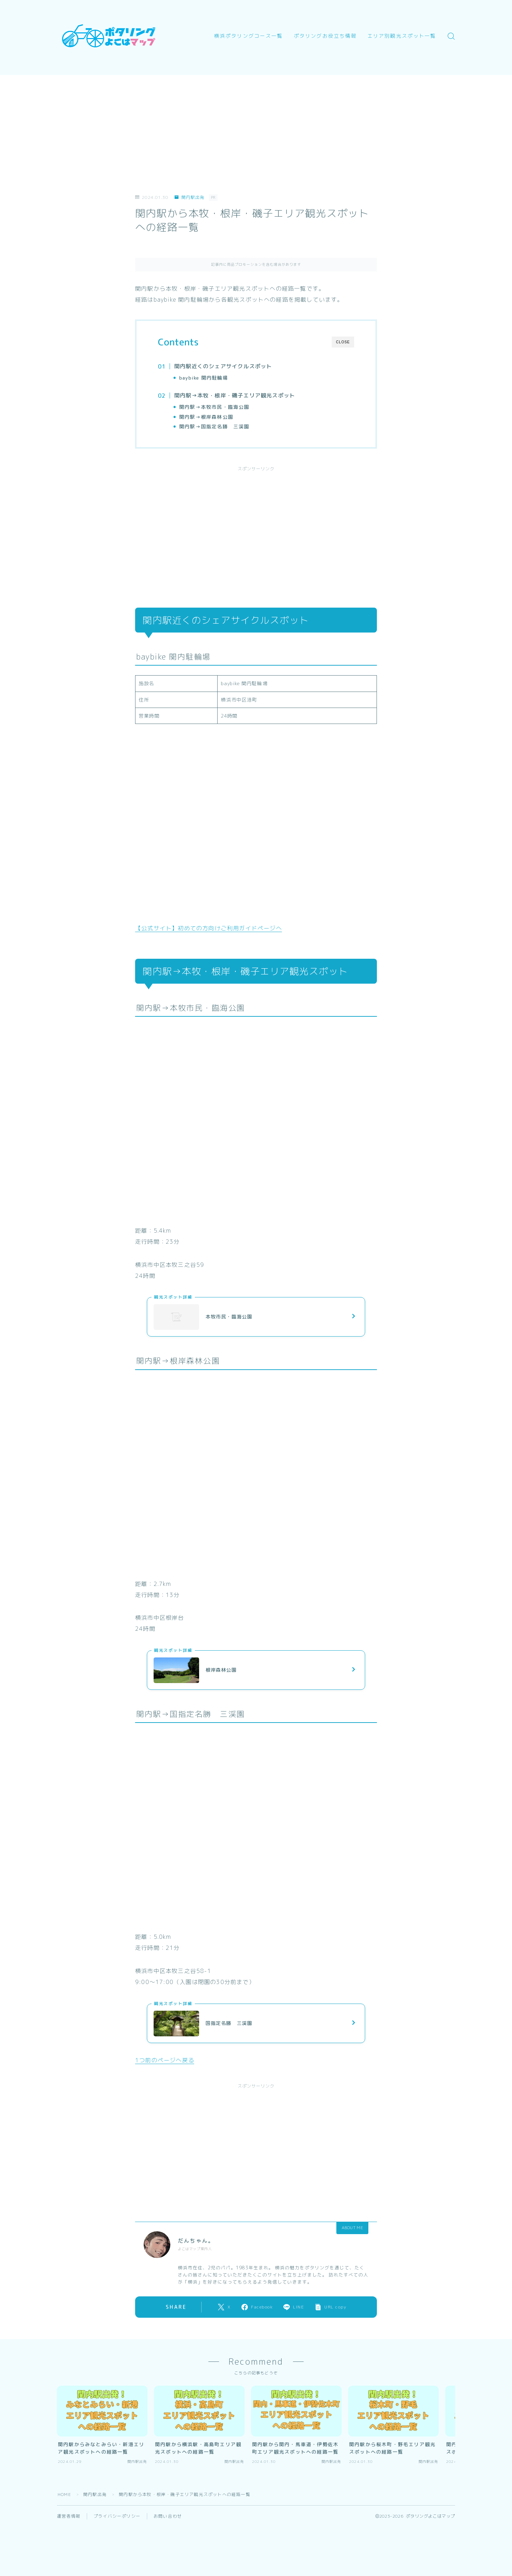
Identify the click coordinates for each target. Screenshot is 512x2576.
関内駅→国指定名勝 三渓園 (214, 426)
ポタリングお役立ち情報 (325, 35)
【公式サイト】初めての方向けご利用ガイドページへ (208, 928)
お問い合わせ (168, 2516)
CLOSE (343, 342)
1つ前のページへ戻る (164, 2060)
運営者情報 (68, 2516)
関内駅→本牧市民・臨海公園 (214, 406)
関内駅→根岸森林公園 (206, 416)
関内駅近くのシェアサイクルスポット (223, 366)
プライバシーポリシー (117, 2516)
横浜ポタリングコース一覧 (248, 35)
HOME (64, 2494)
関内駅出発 (189, 197)
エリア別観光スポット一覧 (401, 35)
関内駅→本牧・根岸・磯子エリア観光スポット (234, 395)
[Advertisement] (256, 125)
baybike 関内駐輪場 (203, 377)
